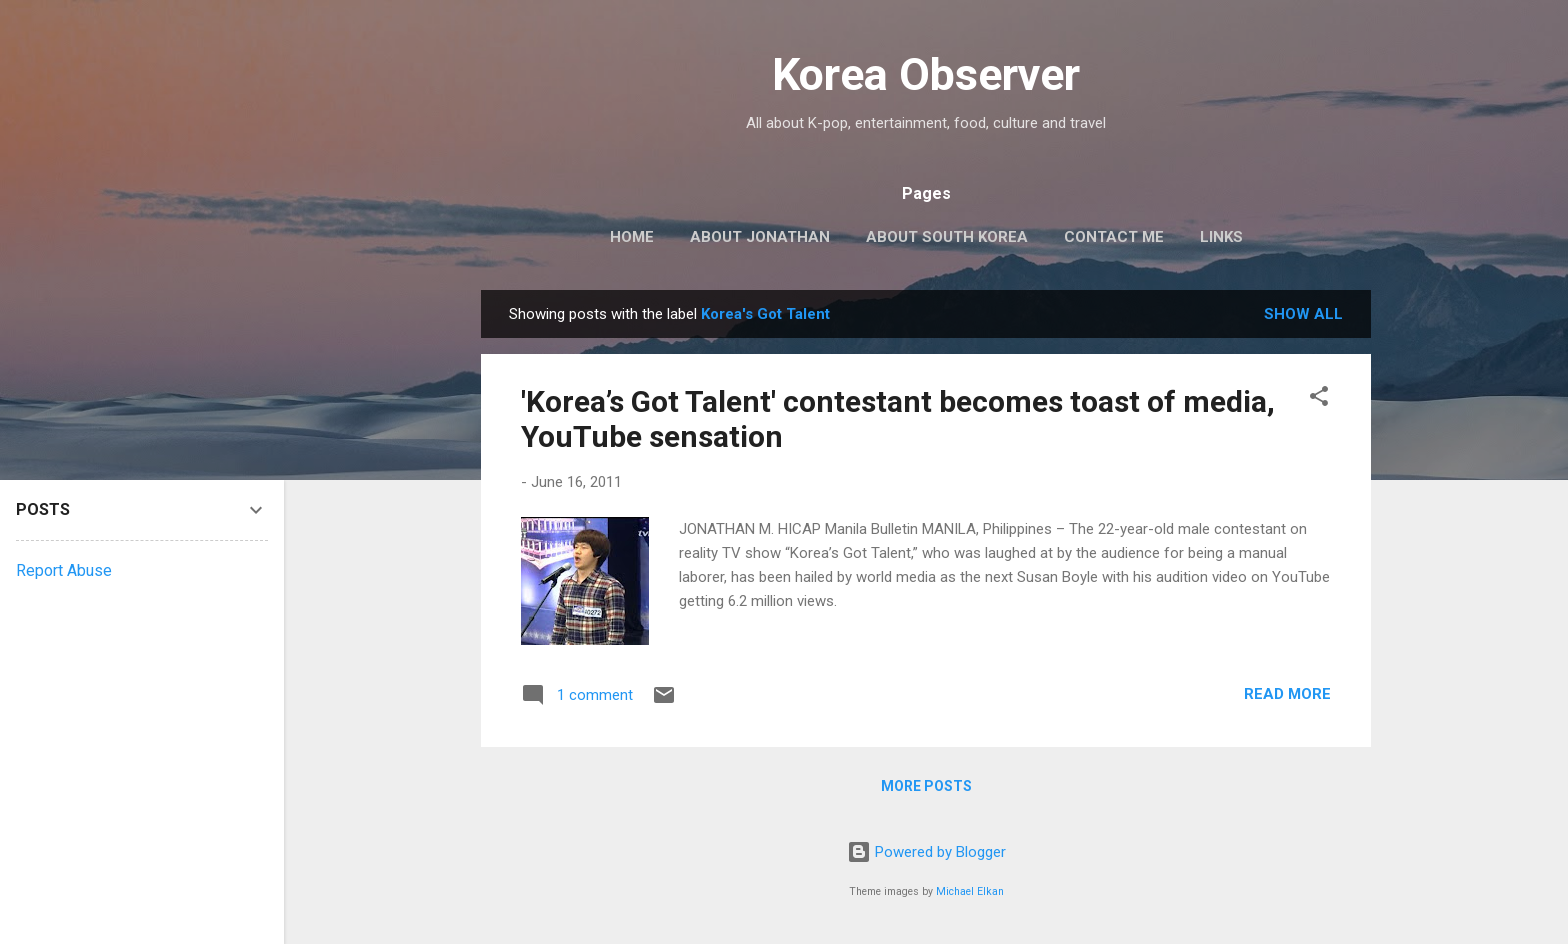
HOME (632, 237)
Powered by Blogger (926, 852)
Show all (1303, 314)
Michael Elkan (970, 891)
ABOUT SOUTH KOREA (947, 237)
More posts (926, 786)
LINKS (1221, 237)
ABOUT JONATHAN (760, 237)
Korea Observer (926, 74)
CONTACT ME (1114, 237)
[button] (1319, 399)
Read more (1287, 694)
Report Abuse (64, 570)
